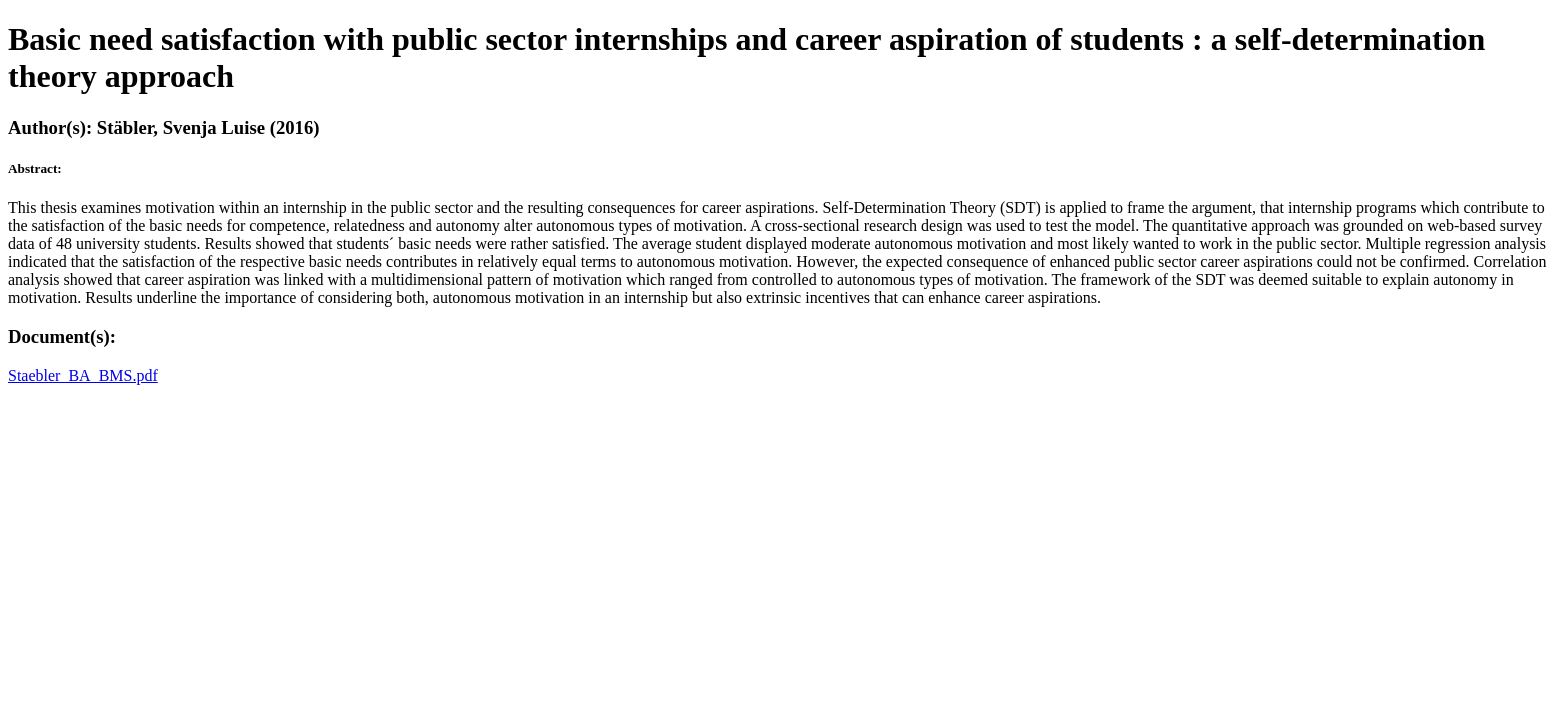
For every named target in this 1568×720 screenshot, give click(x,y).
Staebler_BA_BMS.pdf (83, 375)
